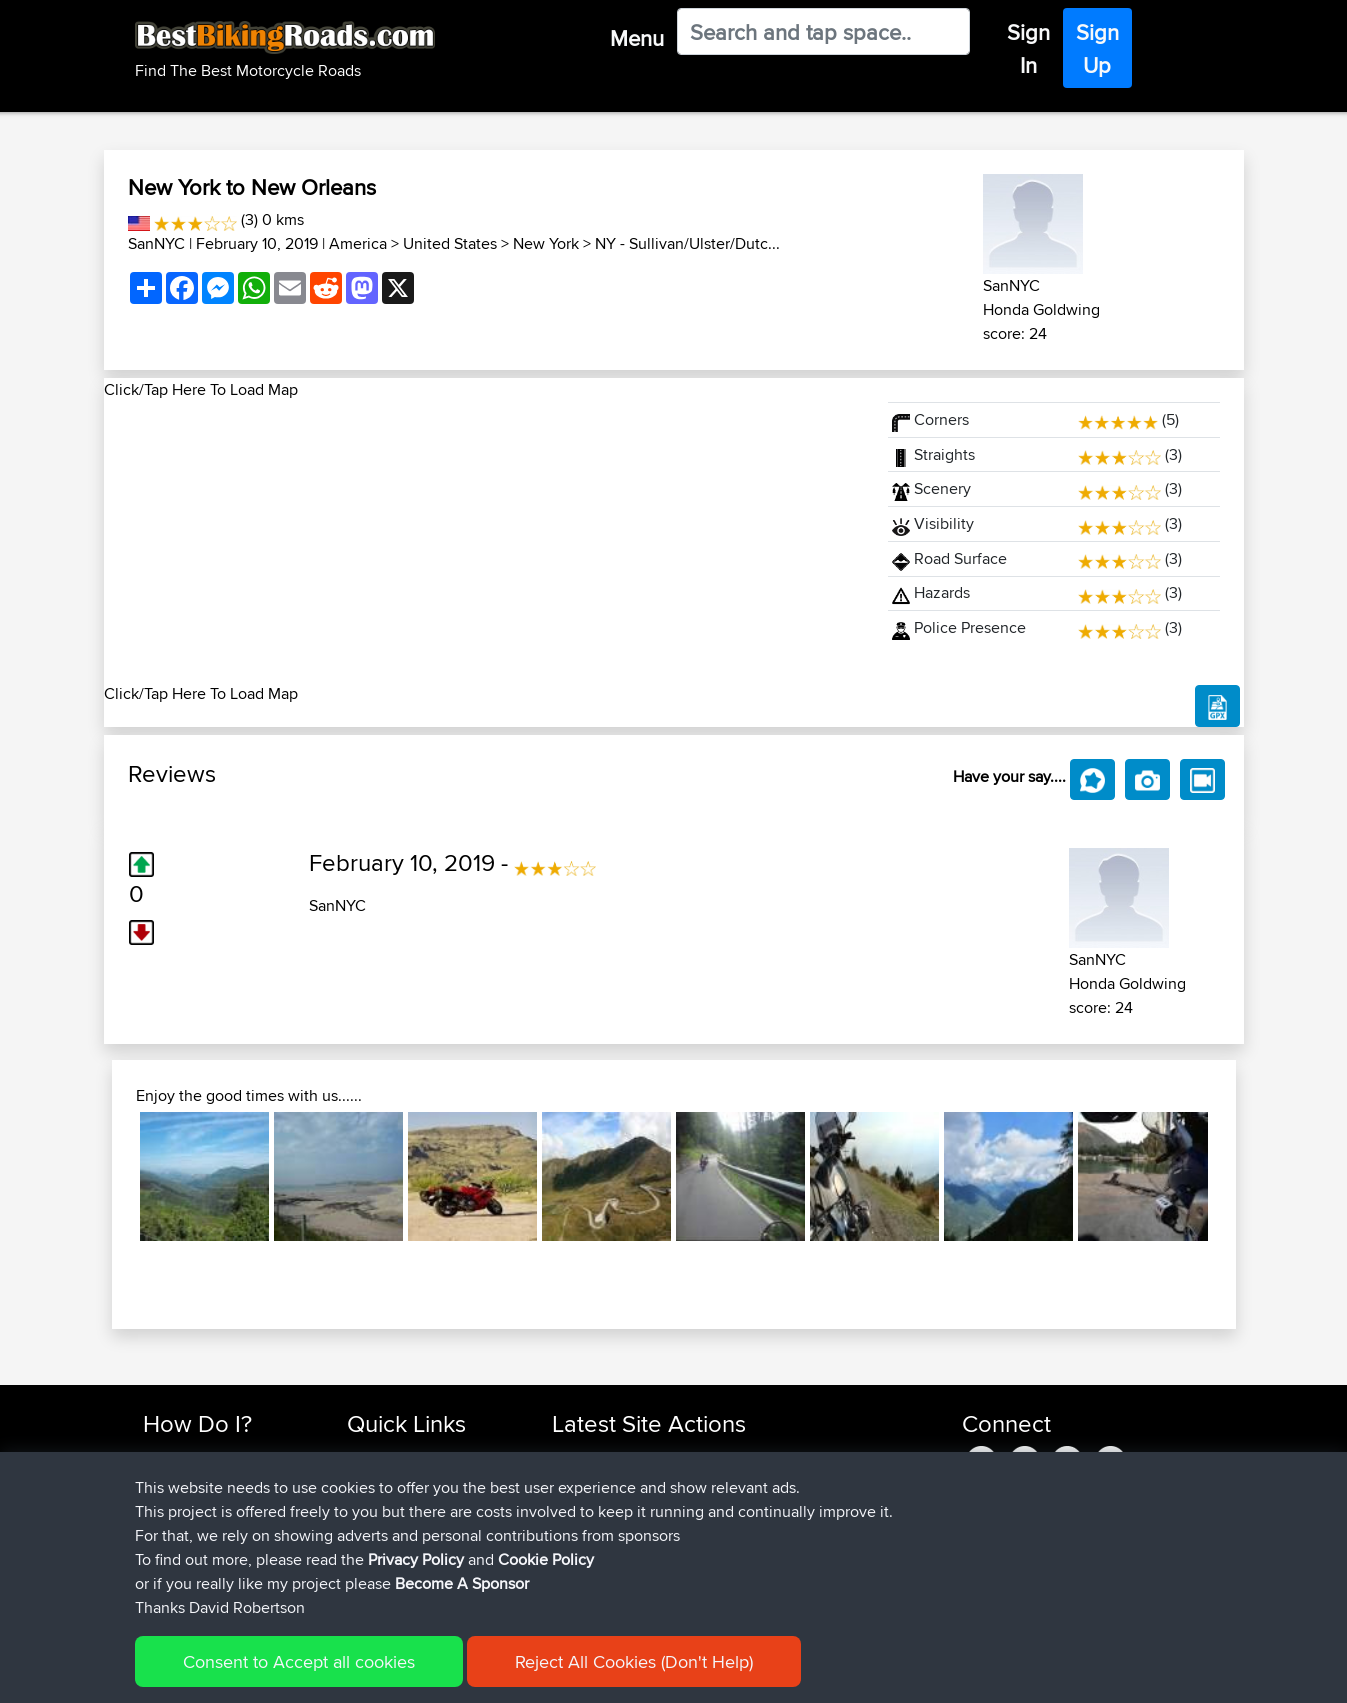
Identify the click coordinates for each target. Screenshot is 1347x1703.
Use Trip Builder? (198, 1481)
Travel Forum (389, 1481)
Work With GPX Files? (212, 1505)
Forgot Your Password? (219, 1529)
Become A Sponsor (206, 1553)
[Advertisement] (484, 542)
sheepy (577, 1553)
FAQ (156, 1577)
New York (546, 243)
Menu (637, 38)
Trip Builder (384, 1505)
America (358, 243)
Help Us (373, 1577)
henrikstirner (594, 1529)
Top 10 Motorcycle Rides (426, 1457)
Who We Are (387, 1529)
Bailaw (575, 1505)
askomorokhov (603, 1457)
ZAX (568, 1577)
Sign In (1028, 48)
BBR (716, 1457)
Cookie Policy (546, 1687)
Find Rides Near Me (207, 1457)
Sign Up (1097, 48)
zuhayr (575, 1481)
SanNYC (156, 243)
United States (450, 243)
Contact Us (383, 1553)
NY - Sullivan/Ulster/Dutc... (687, 243)
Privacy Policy (416, 1687)
